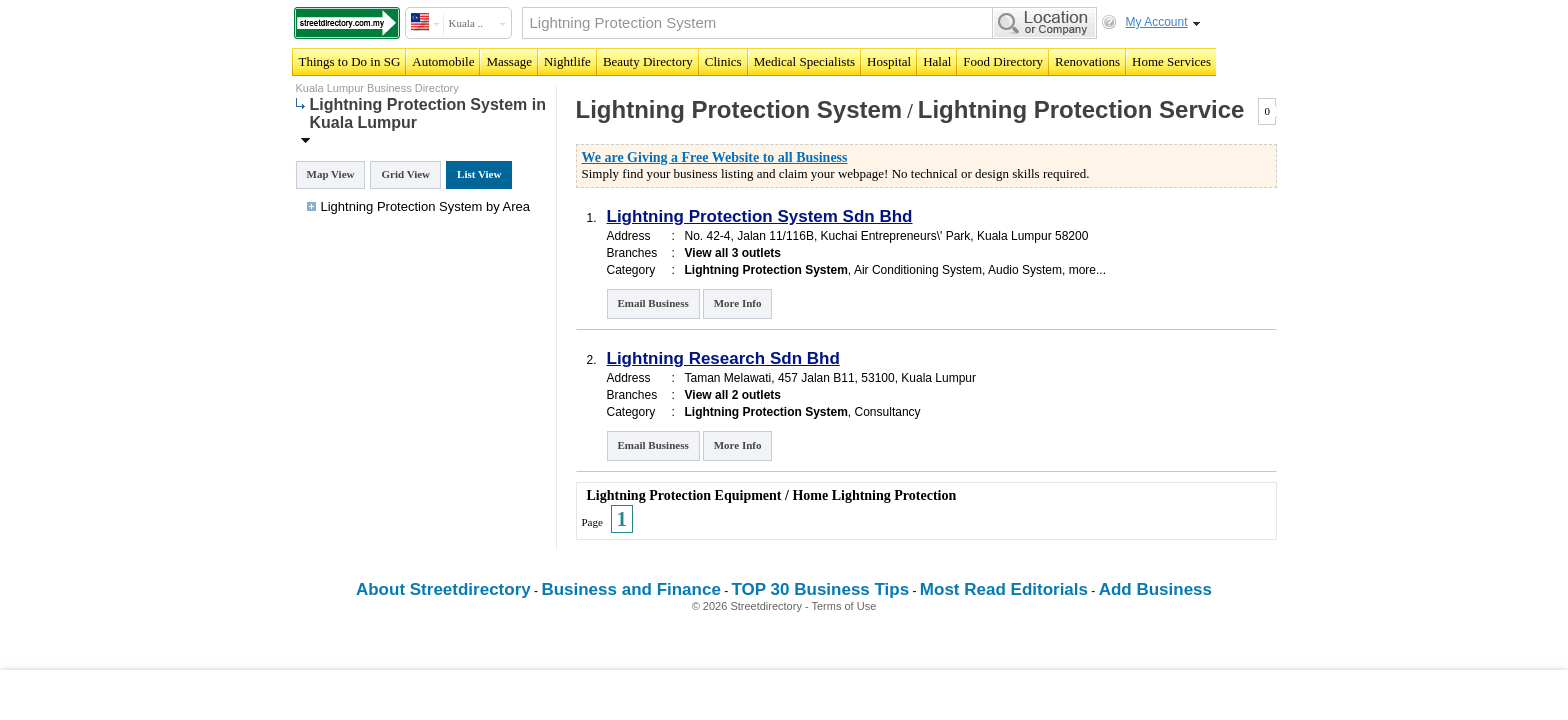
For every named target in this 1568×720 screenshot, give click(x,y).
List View (479, 174)
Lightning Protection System (739, 109)
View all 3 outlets (733, 253)
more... (1087, 270)
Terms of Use (844, 606)
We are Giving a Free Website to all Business (715, 157)
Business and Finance (631, 589)
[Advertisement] (784, 695)
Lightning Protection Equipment (684, 495)
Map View (331, 174)
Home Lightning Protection (874, 495)
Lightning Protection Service (1081, 109)
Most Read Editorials (1004, 589)
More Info (738, 303)
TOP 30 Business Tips (821, 589)
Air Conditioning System (918, 270)
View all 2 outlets (733, 395)
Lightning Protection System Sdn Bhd (760, 216)
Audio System (1025, 270)
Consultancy (888, 412)
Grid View (405, 174)
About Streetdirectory (443, 589)
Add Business (1155, 589)
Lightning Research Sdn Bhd (723, 358)
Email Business (653, 303)
